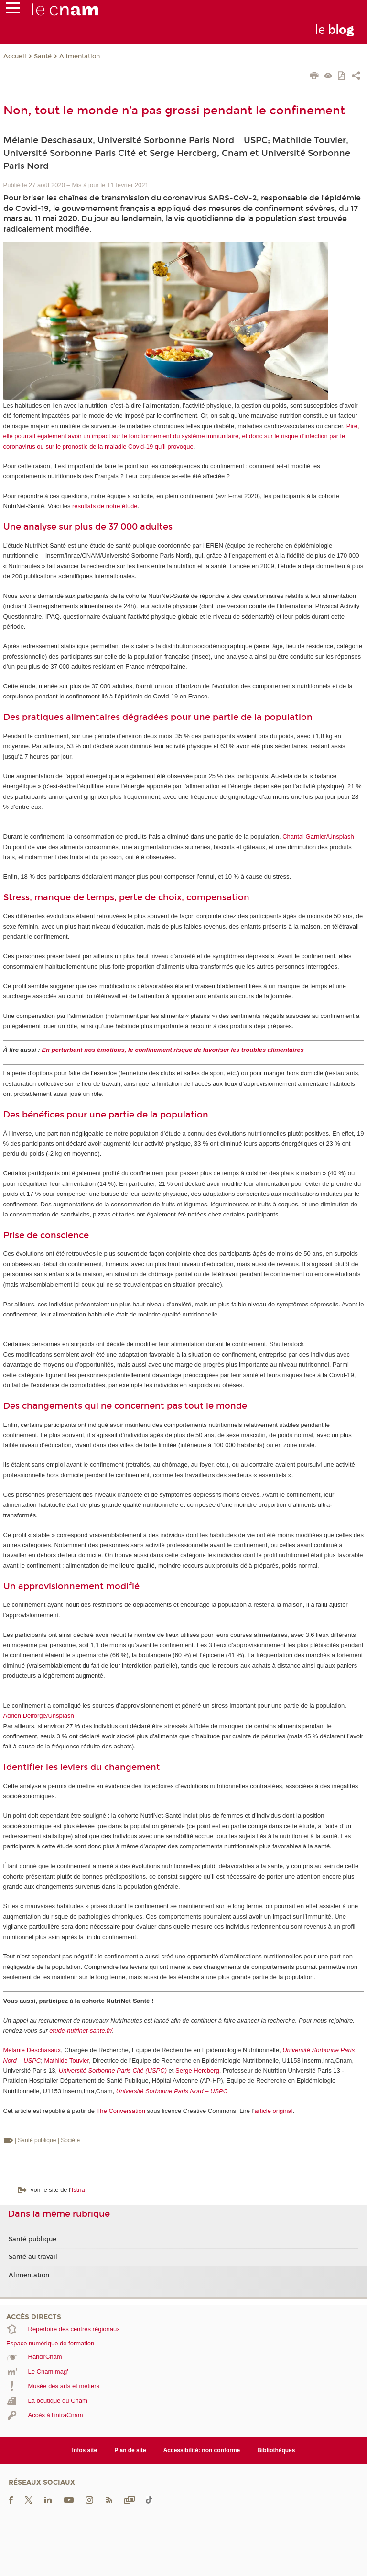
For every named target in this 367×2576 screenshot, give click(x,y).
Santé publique (32, 2239)
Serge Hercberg (197, 2070)
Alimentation (79, 56)
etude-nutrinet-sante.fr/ (80, 2030)
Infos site (84, 2450)
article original (273, 2110)
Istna (78, 2189)
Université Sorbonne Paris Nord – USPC (171, 2091)
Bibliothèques (276, 2450)
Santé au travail (33, 2257)
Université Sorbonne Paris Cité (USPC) (113, 2070)
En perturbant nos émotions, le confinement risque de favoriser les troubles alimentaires (172, 1049)
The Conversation (120, 2110)
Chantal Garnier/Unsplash (318, 836)
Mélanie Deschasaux (32, 2050)
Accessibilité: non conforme (201, 2450)
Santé (43, 56)
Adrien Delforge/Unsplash (38, 1715)
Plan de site (130, 2450)
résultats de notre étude (105, 505)
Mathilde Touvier (66, 2060)
